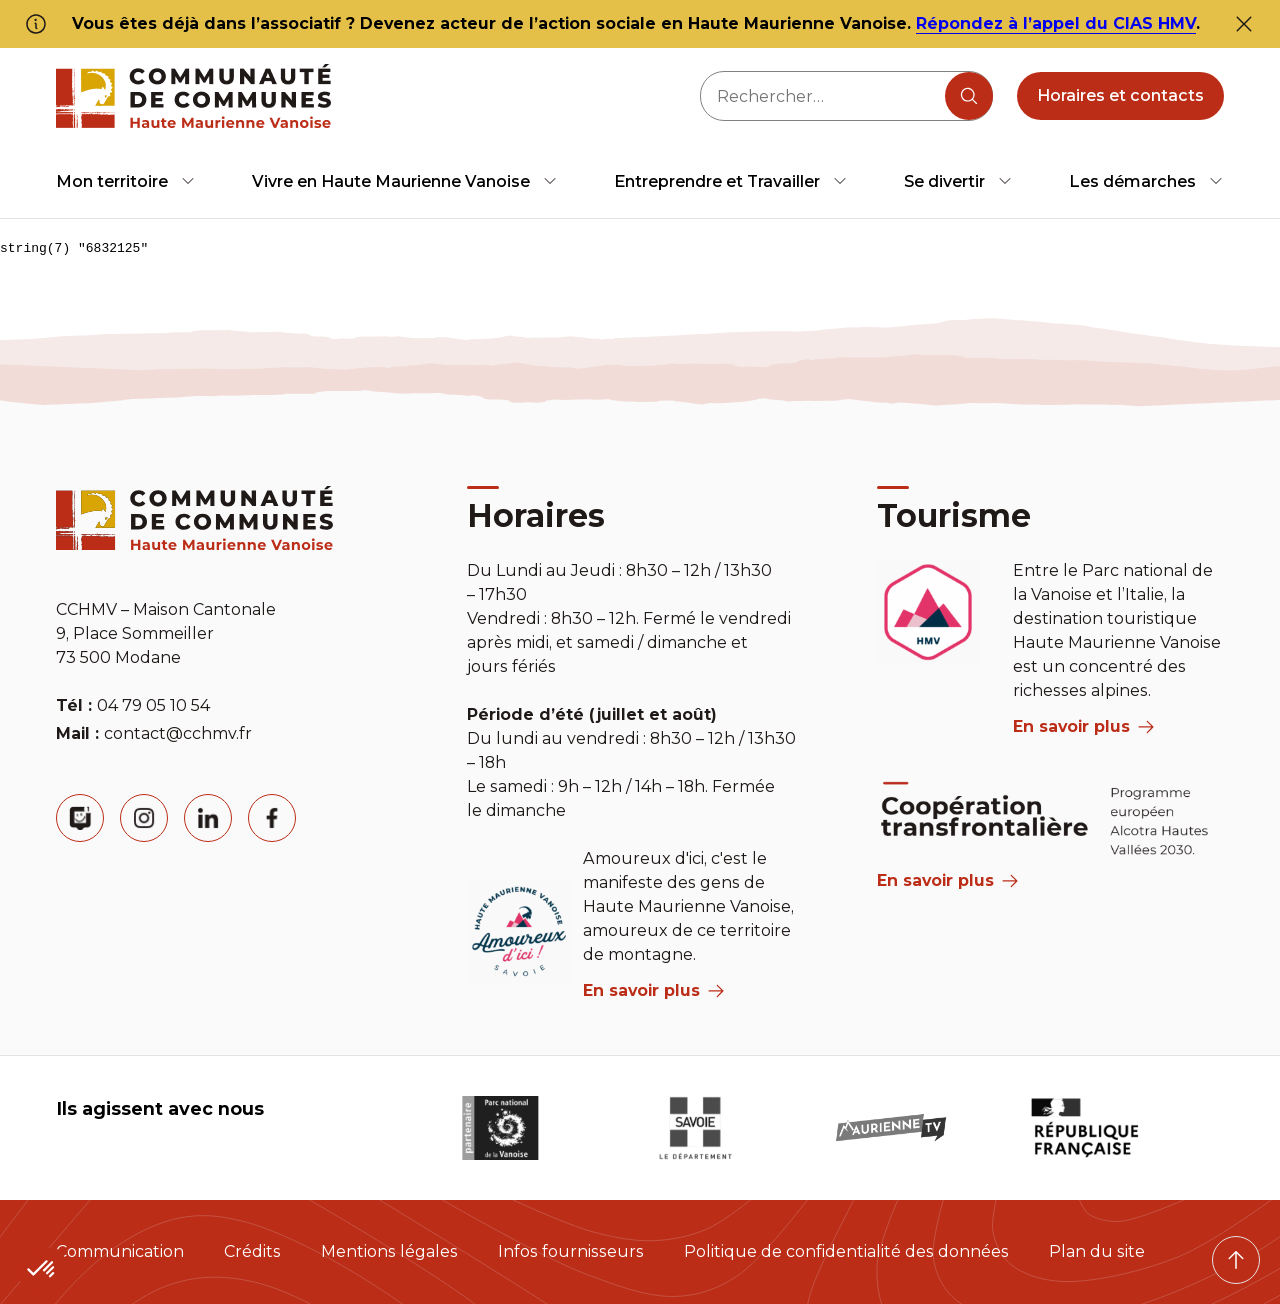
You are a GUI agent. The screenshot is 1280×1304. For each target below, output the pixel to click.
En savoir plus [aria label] (653, 990)
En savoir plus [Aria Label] (947, 880)
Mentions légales (389, 1251)
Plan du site (1097, 1251)
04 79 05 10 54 (153, 705)
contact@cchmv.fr (178, 733)
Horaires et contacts (1120, 95)
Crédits (252, 1251)
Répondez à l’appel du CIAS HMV (1056, 23)
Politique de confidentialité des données (846, 1251)
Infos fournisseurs (571, 1251)
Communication (120, 1251)
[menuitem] (126, 181)
